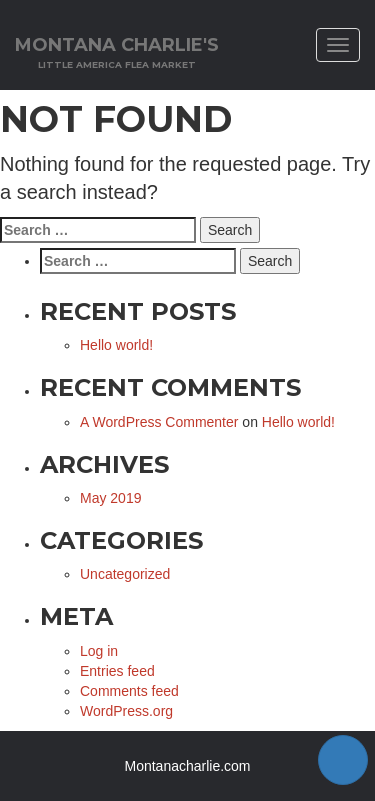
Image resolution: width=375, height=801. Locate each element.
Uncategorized (125, 574)
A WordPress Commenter (159, 422)
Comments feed (129, 691)
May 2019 (110, 498)
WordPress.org (126, 711)
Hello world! (116, 345)
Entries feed (117, 671)
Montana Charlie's (117, 52)
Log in (99, 651)
